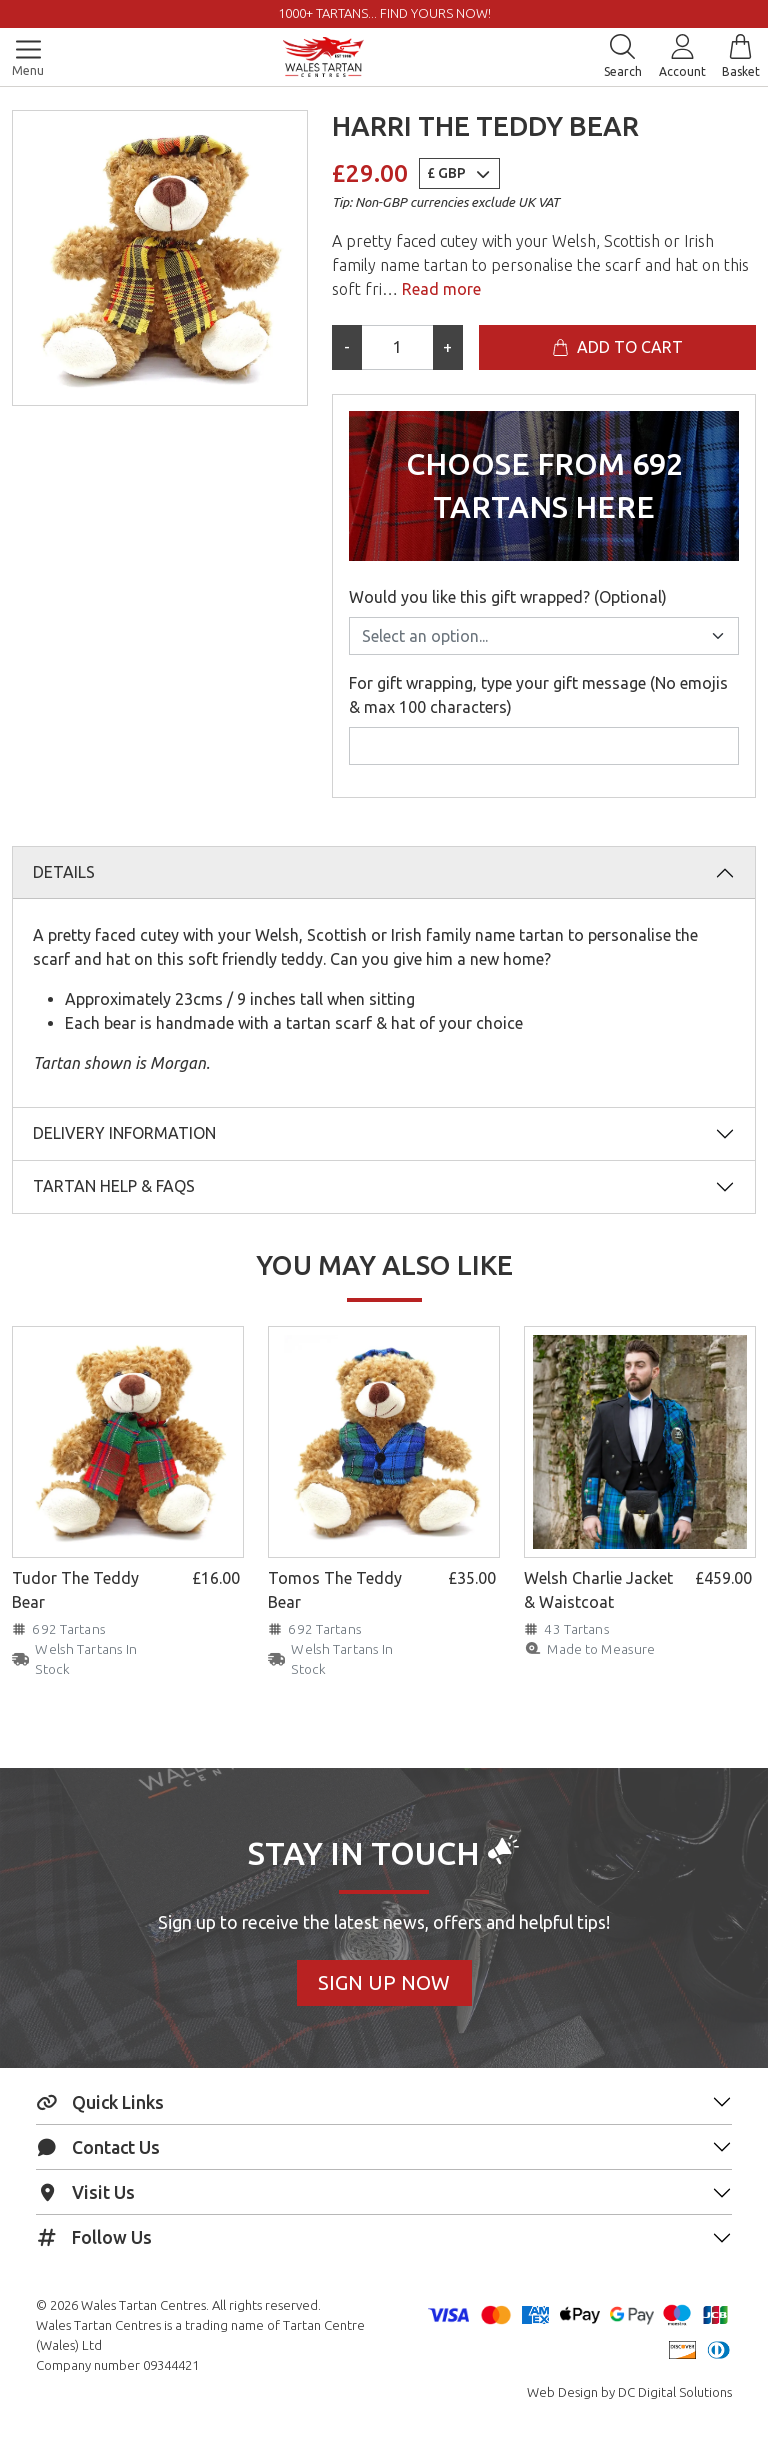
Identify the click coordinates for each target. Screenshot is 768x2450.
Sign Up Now (384, 1982)
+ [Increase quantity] (447, 347)
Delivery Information (124, 1133)
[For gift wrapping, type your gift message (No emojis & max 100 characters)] (544, 746)
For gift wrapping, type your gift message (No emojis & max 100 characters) (538, 695)
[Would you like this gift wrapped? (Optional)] (544, 636)
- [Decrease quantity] (347, 347)
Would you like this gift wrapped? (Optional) (508, 597)
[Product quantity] (397, 347)
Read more (439, 289)
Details (64, 872)
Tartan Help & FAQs (114, 1186)
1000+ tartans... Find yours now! (384, 13)
